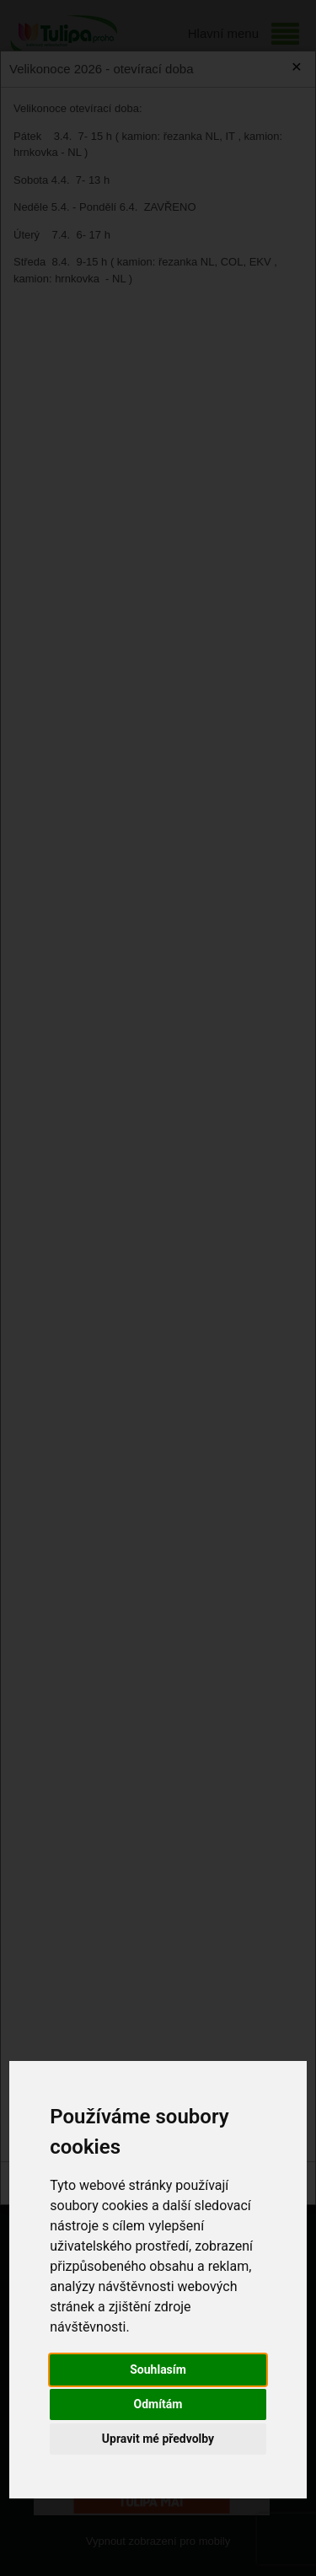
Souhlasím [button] (158, 2369)
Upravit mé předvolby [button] (158, 2438)
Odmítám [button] (158, 2404)
